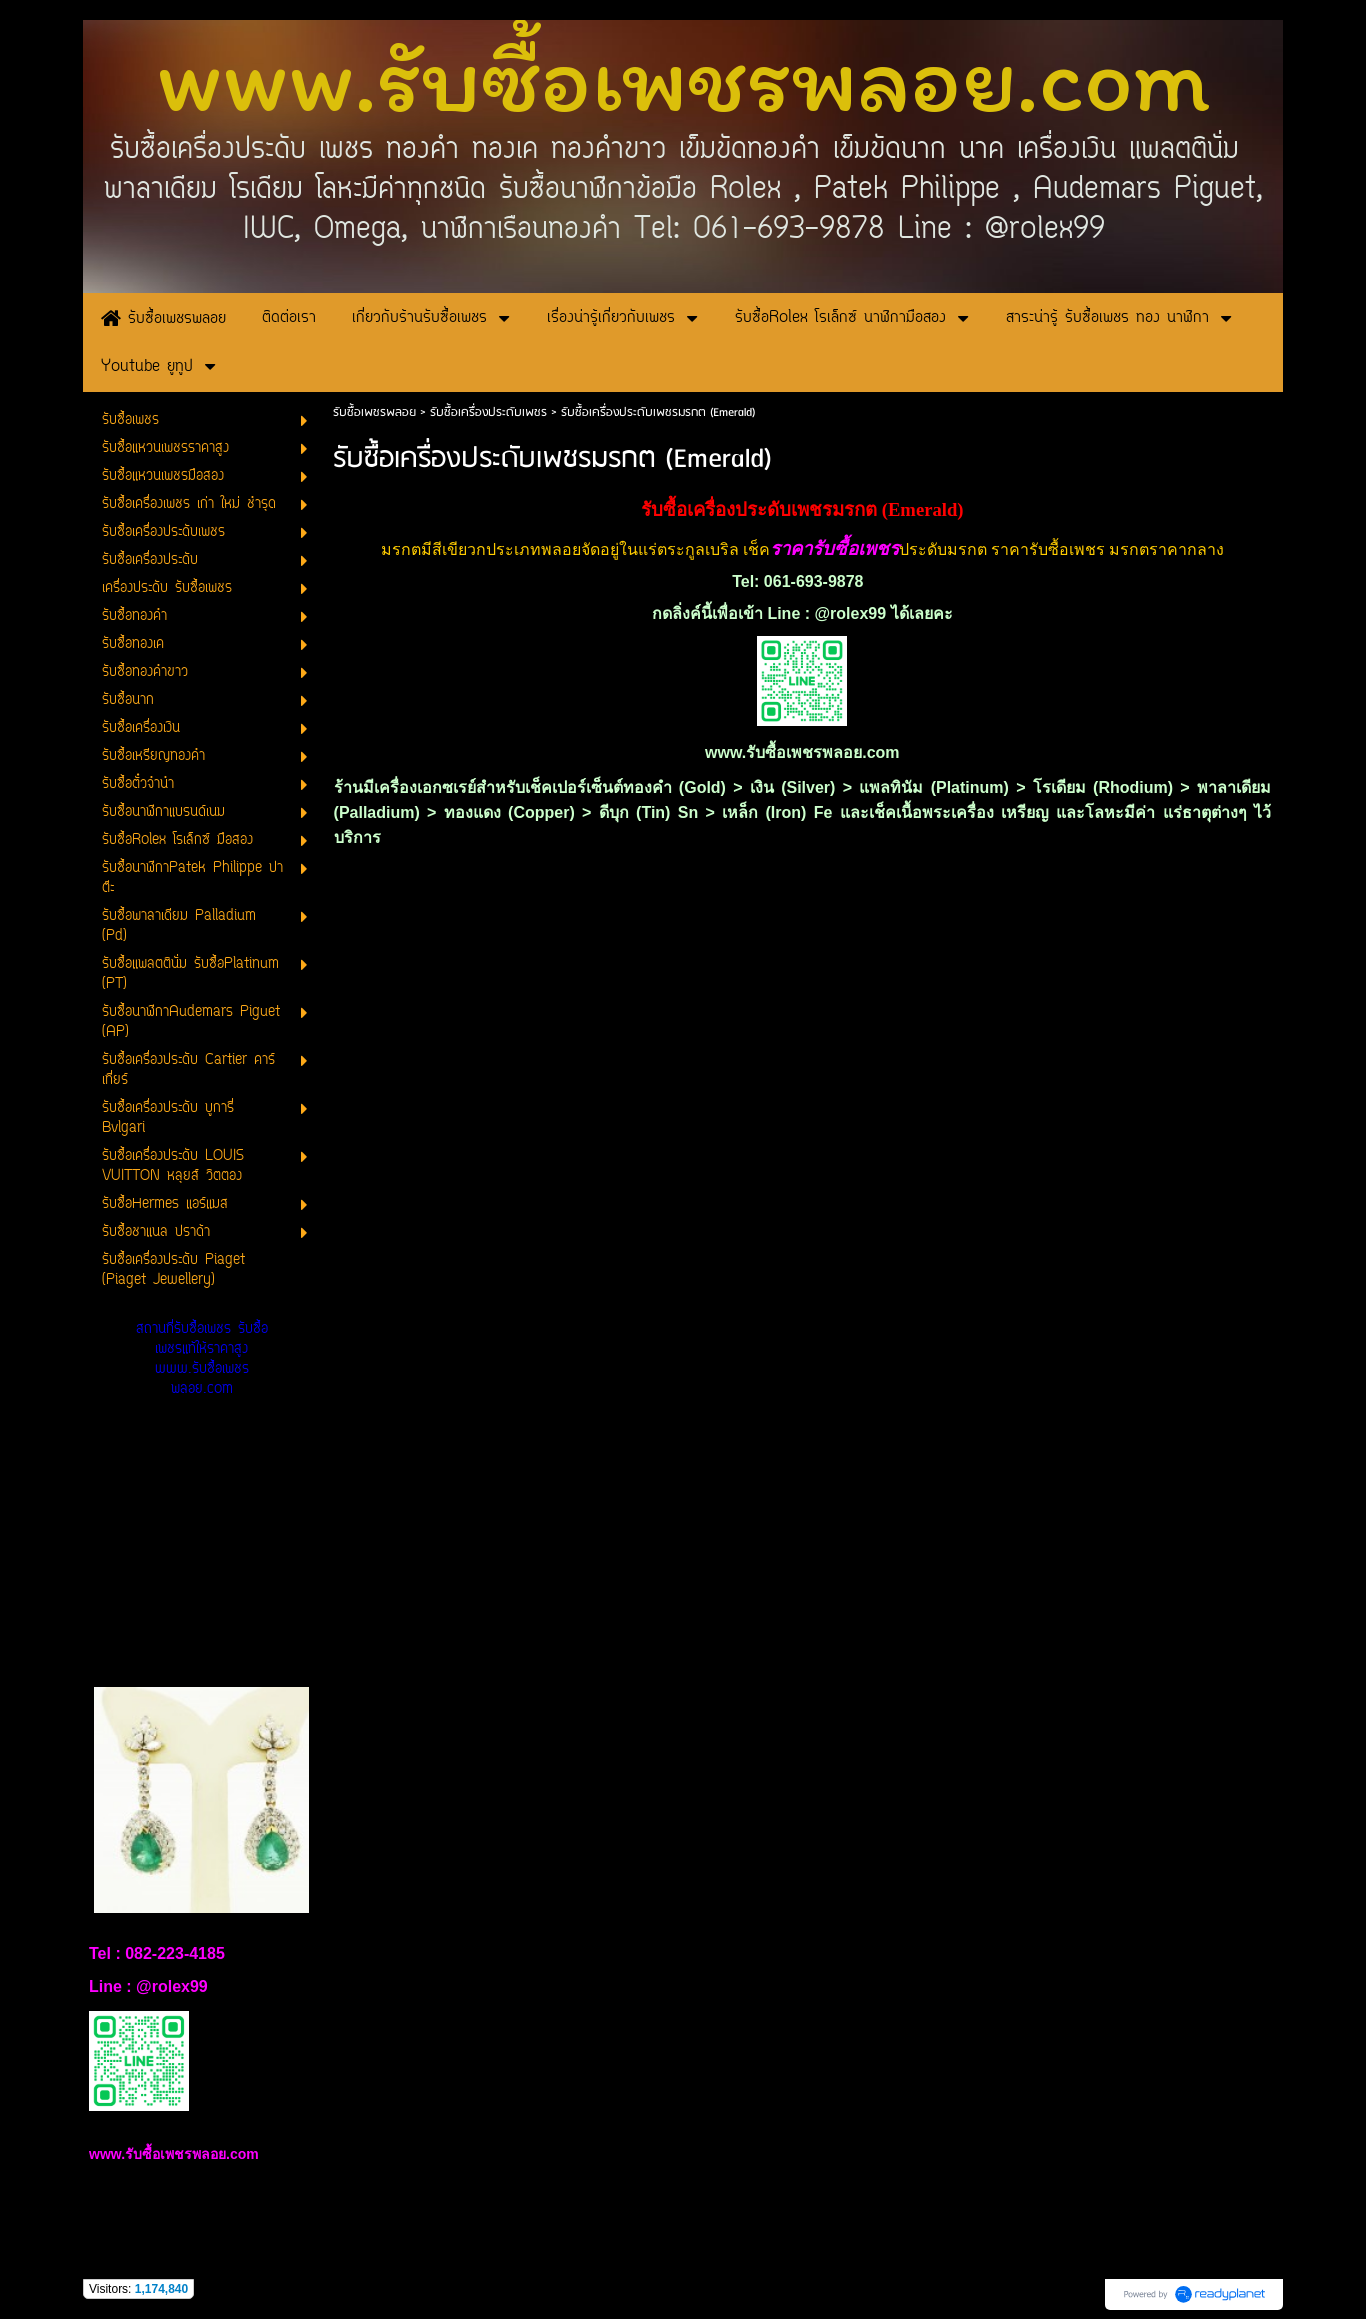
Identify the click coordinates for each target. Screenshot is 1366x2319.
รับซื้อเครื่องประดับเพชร (488, 412)
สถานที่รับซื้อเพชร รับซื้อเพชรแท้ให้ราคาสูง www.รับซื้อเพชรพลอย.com (202, 1359)
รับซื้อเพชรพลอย (374, 412)
